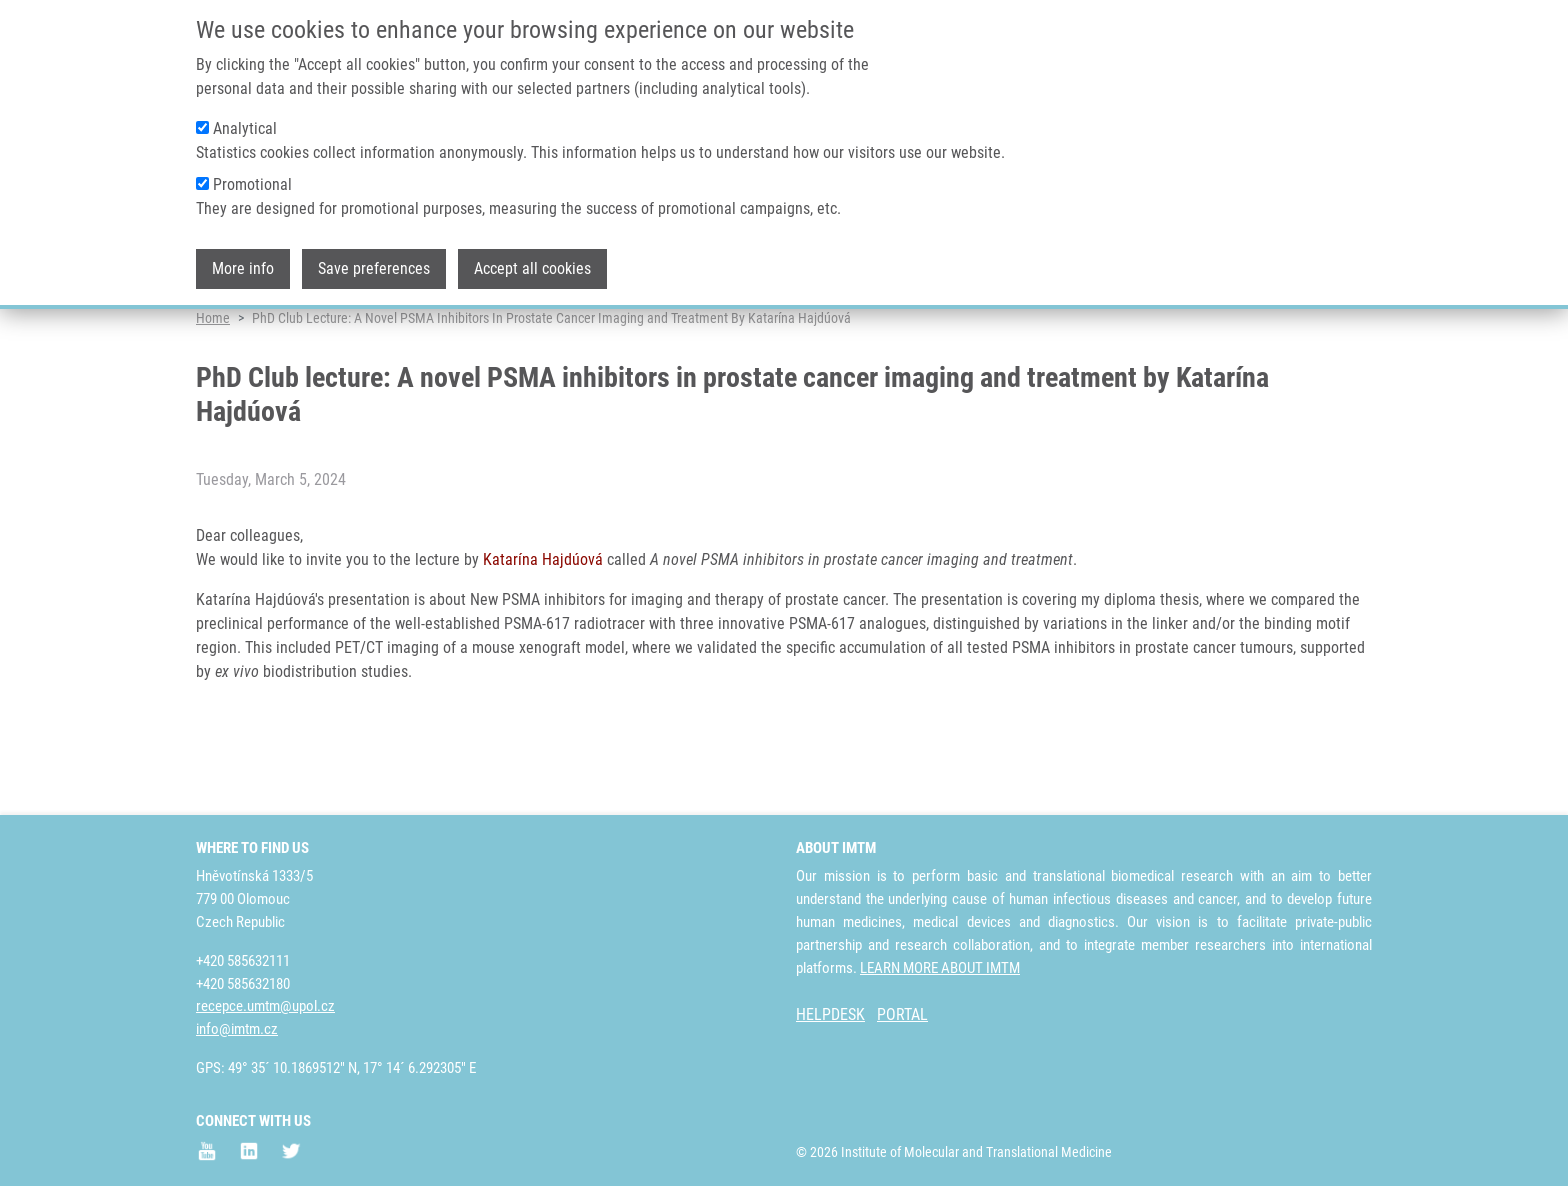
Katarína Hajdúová (543, 626)
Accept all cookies (532, 259)
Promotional (252, 175)
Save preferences (374, 259)
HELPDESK (830, 1014)
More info (243, 259)
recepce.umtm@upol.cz (265, 1006)
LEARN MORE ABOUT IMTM (940, 968)
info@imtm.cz (237, 1029)
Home (213, 385)
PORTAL (902, 1014)
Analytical (245, 119)
